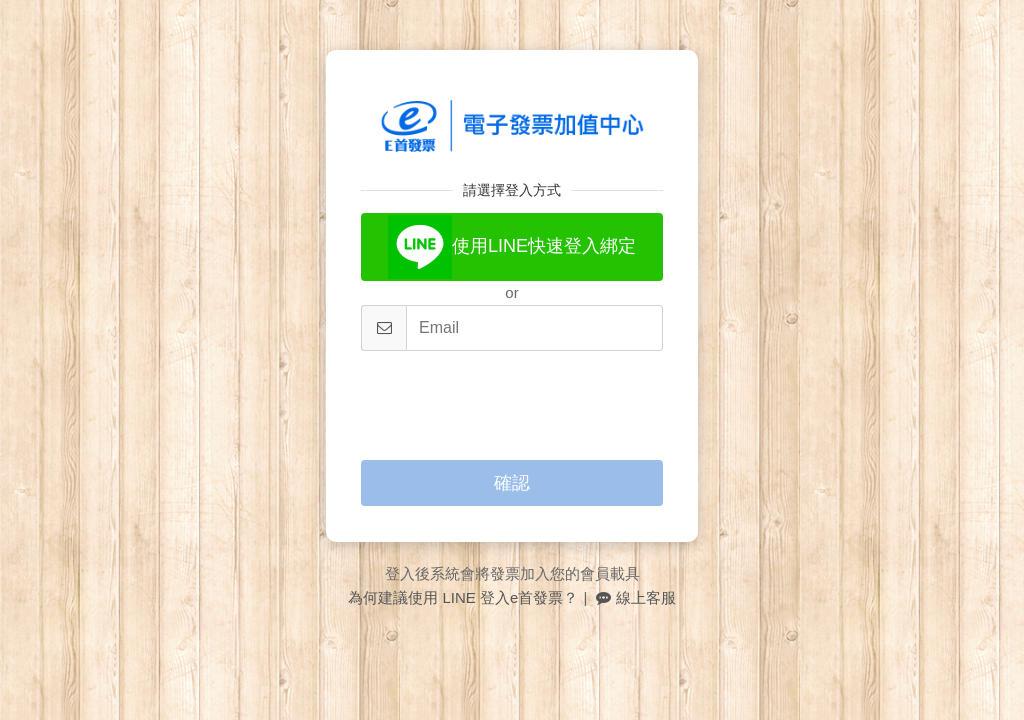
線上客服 (635, 597)
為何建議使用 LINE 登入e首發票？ (463, 597)
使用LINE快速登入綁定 (512, 247)
